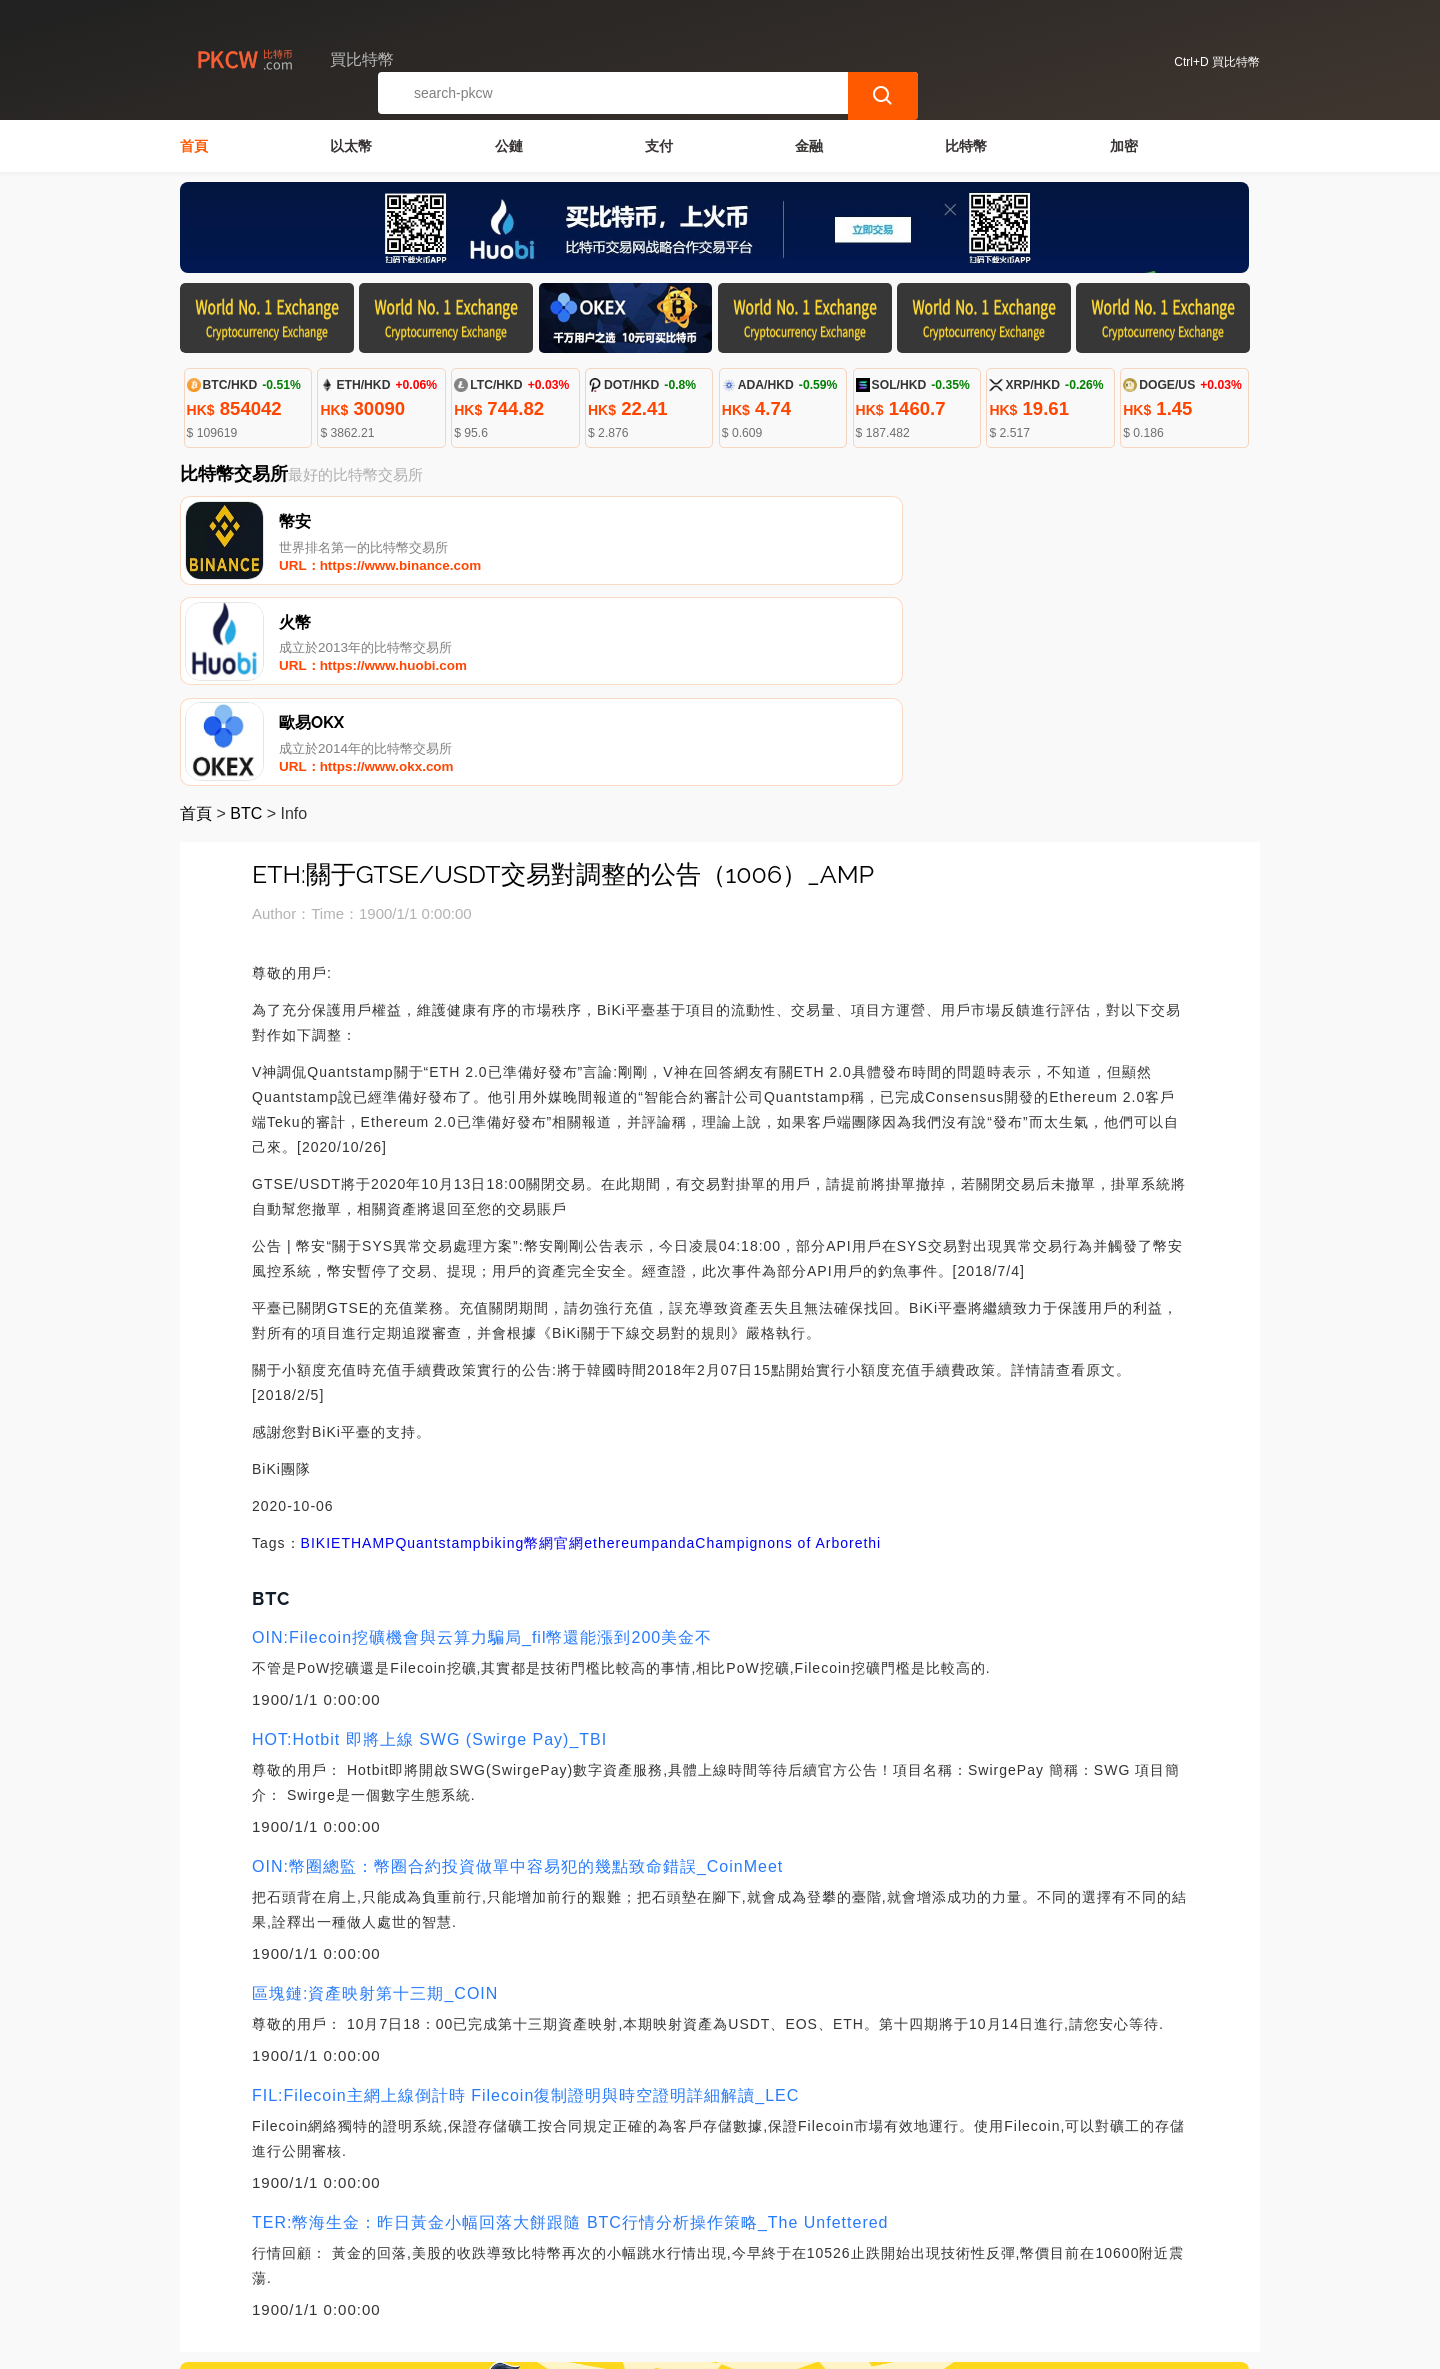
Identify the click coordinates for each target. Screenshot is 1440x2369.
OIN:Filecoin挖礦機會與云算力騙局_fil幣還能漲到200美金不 (482, 1446)
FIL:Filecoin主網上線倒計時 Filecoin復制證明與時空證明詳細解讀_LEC (525, 1904)
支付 (659, 146)
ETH (346, 1352)
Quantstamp (438, 1352)
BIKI (316, 1352)
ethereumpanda (639, 1352)
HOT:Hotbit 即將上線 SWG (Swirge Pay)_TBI (429, 1548)
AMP (378, 1352)
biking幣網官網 (533, 1352)
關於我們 (509, 2268)
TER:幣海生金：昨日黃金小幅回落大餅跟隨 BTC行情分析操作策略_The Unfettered (570, 2031)
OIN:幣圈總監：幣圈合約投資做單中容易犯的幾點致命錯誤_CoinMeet (517, 1675)
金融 (809, 146)
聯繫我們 (412, 2268)
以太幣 (351, 146)
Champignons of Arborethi (788, 1352)
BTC (246, 622)
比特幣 (966, 146)
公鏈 (509, 146)
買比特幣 (513, 2345)
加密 (1124, 146)
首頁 (194, 146)
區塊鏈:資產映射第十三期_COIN (375, 1802)
